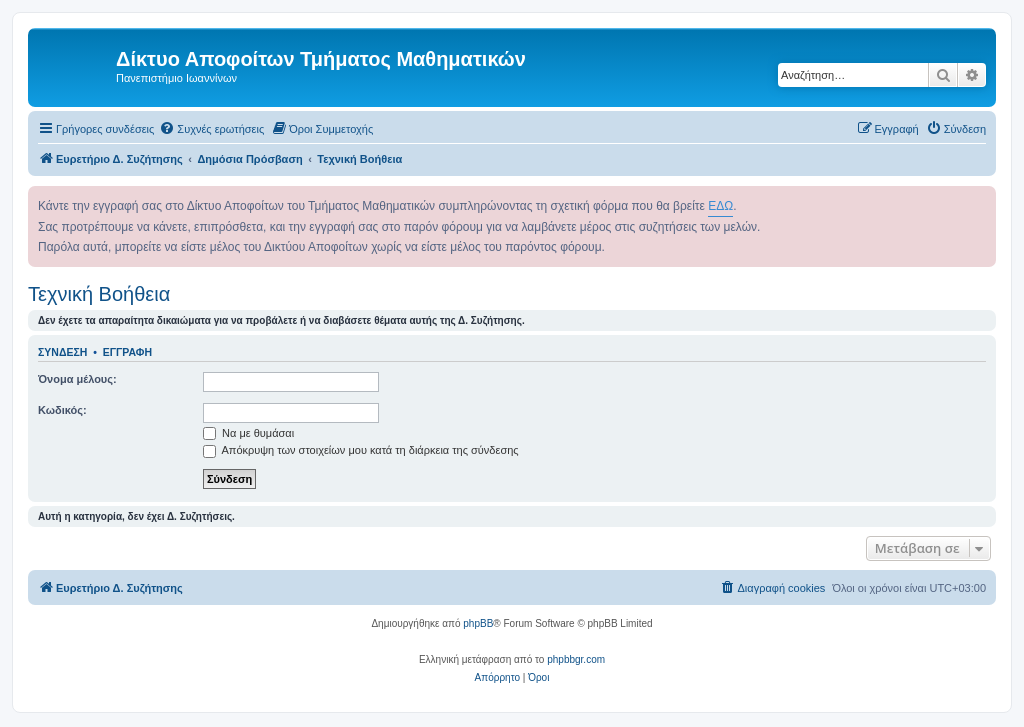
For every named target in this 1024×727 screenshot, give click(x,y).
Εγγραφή (127, 352)
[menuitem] (211, 129)
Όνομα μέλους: (77, 379)
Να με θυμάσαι (248, 433)
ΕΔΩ (720, 206)
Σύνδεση (62, 352)
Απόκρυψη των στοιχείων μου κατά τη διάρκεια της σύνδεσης (361, 450)
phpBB (478, 623)
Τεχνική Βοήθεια (99, 294)
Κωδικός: (62, 410)
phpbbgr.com (576, 659)
